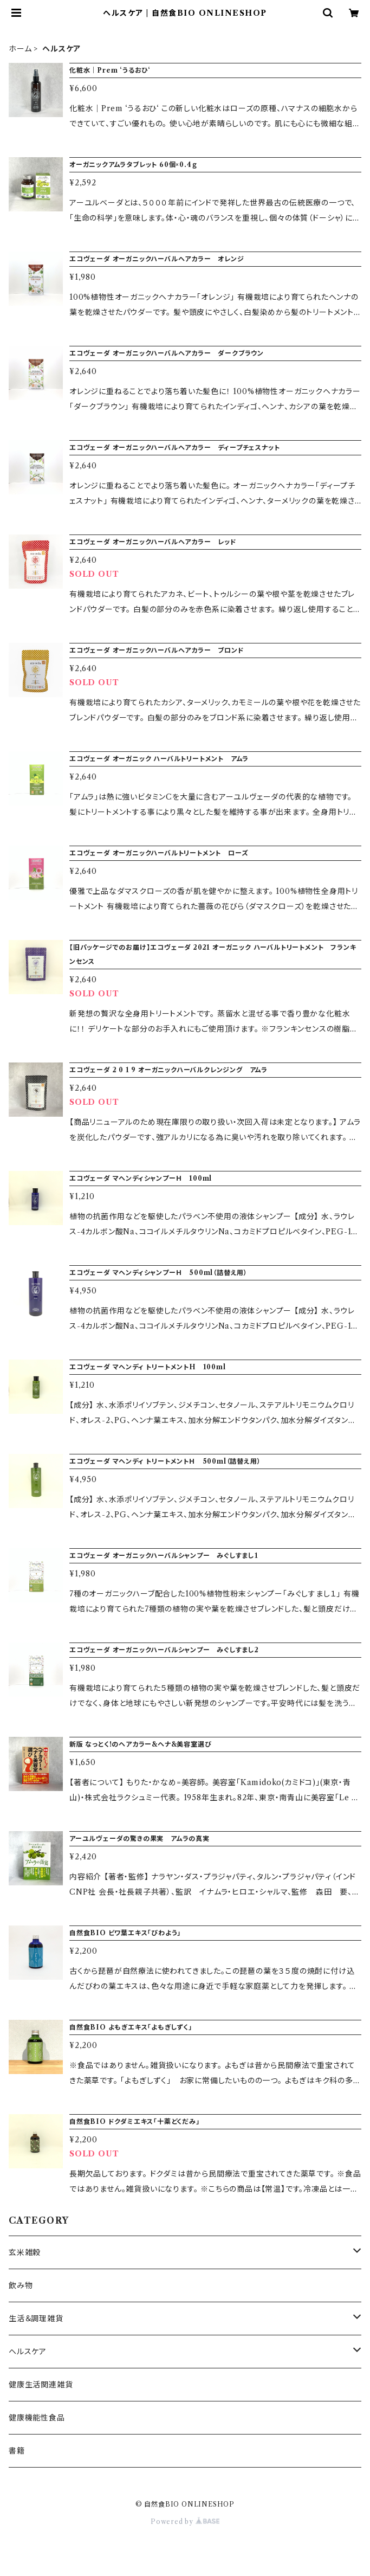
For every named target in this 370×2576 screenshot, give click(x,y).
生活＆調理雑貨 (36, 2318)
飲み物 (21, 2285)
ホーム (20, 49)
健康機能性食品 (37, 2418)
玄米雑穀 (25, 2252)
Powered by (185, 2521)
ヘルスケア (28, 2351)
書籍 (17, 2451)
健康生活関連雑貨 (41, 2385)
